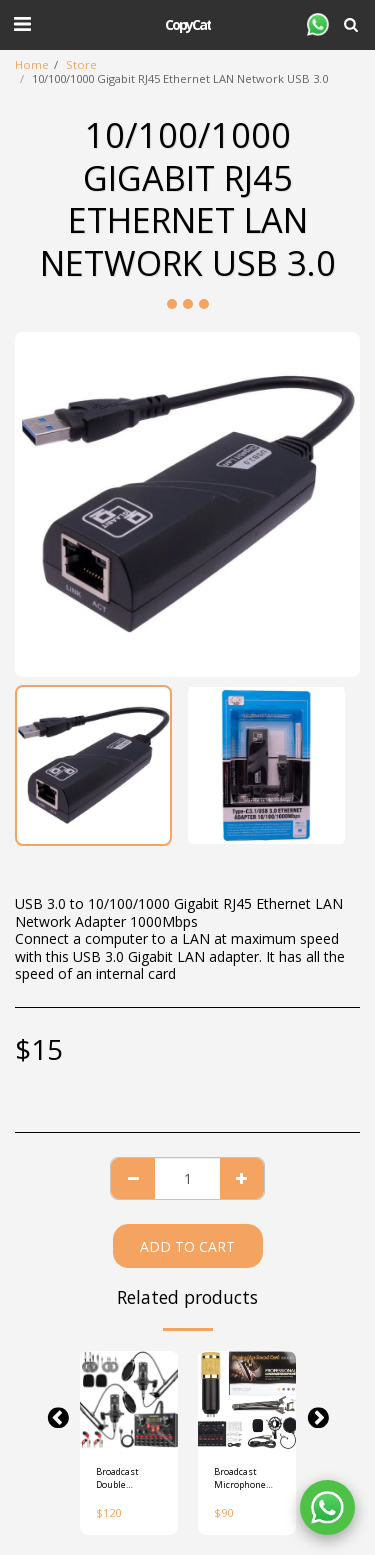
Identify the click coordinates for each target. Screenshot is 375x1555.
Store (81, 64)
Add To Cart (187, 1246)
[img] (129, 1400)
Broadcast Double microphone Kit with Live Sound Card (123, 1478)
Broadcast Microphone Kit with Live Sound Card (241, 1478)
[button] (22, 23)
